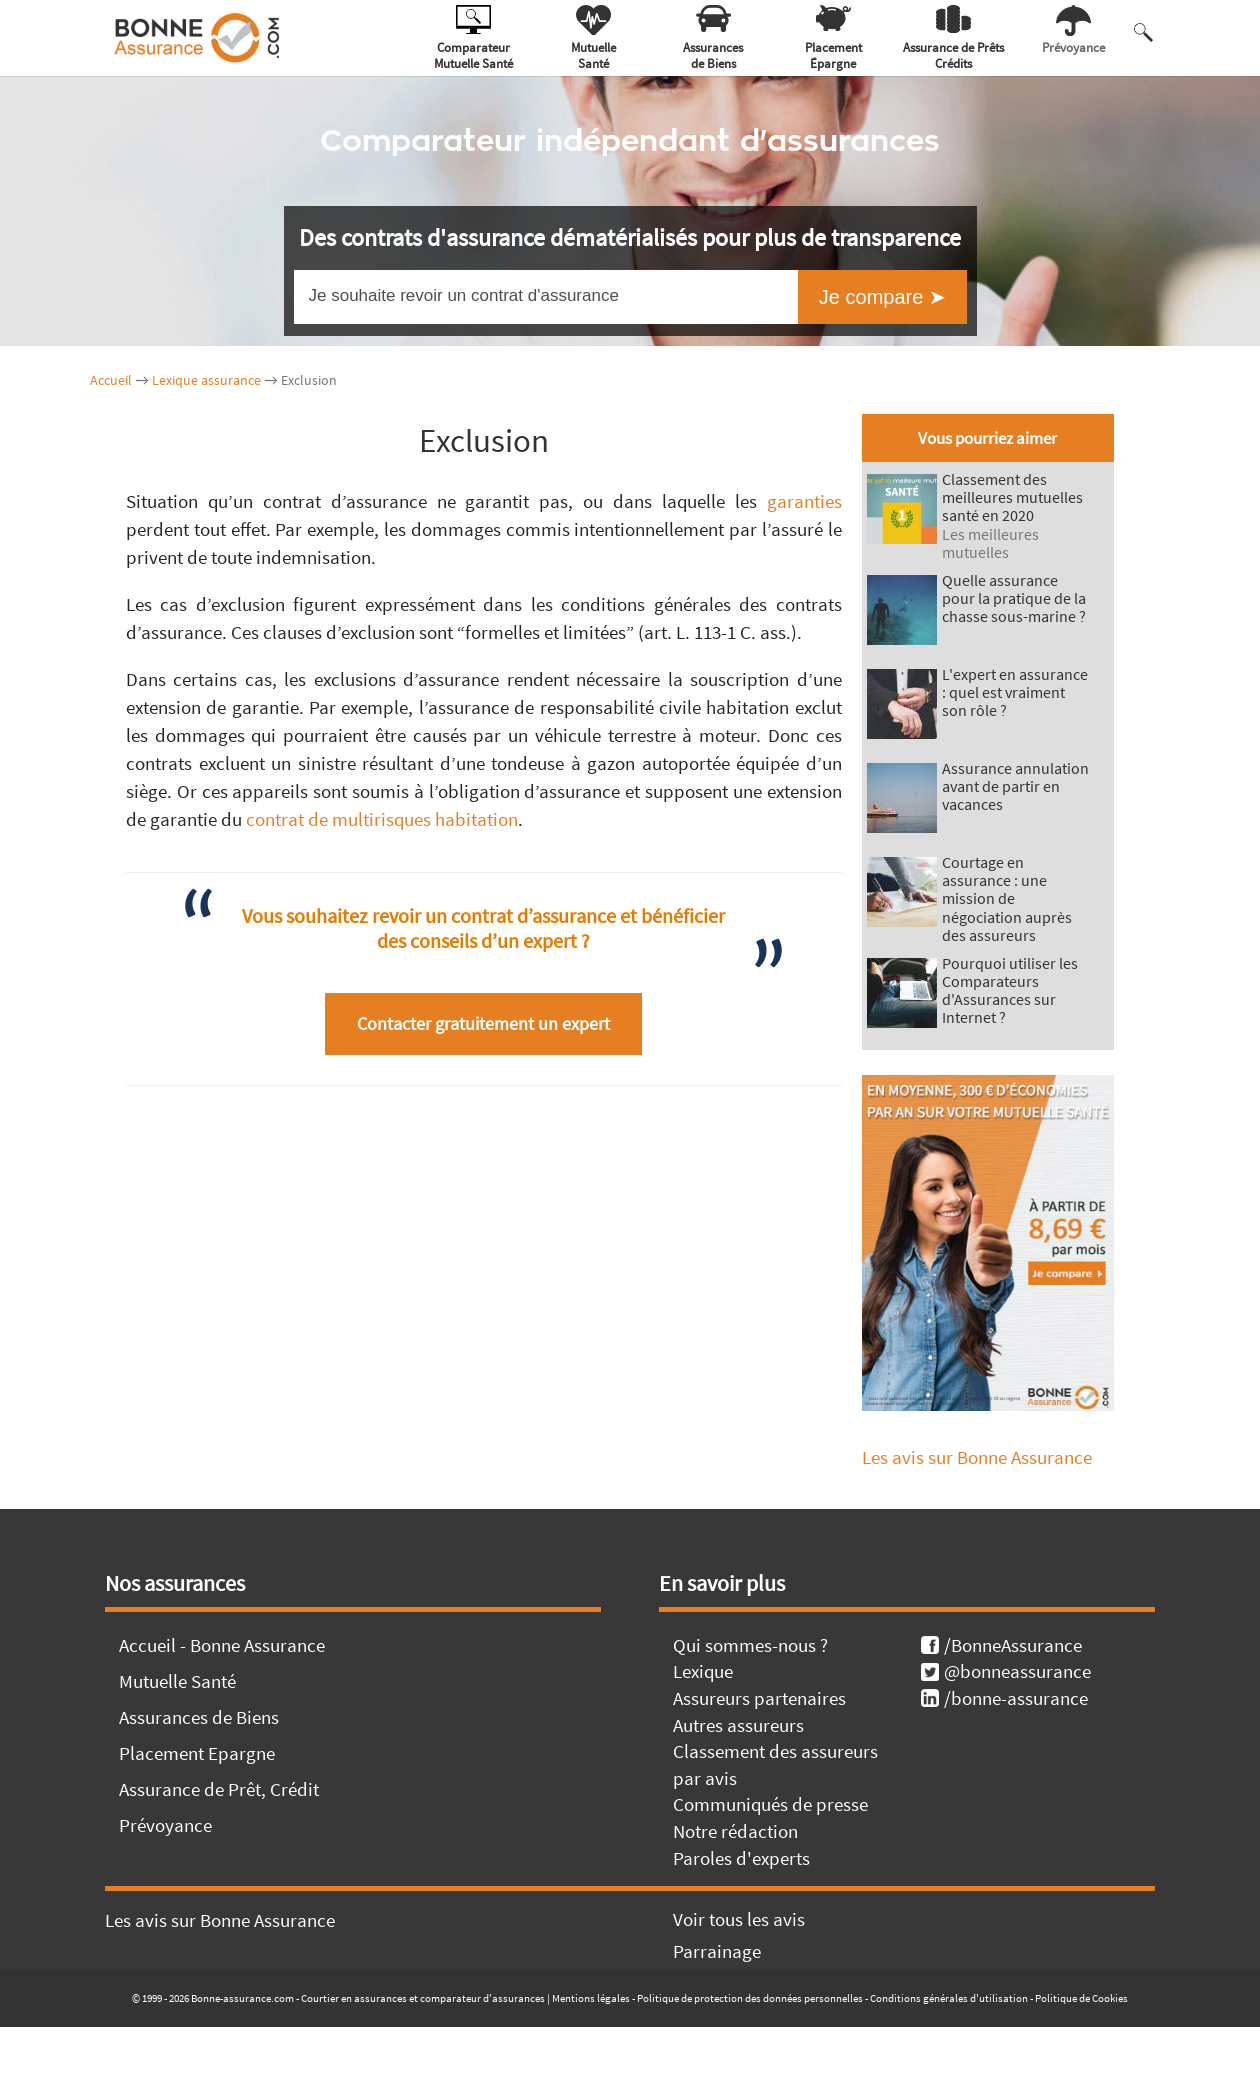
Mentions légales (591, 1998)
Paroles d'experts (741, 1858)
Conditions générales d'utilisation (949, 1998)
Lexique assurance (206, 380)
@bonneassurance (1006, 1671)
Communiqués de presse (770, 1804)
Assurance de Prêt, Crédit (219, 1789)
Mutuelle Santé (177, 1681)
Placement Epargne (197, 1753)
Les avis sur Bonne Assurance (977, 1457)
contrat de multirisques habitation (382, 819)
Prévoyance (165, 1825)
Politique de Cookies (1081, 1998)
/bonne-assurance (1004, 1698)
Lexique (703, 1671)
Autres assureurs (738, 1725)
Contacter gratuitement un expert (483, 1023)
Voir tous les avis (739, 1919)
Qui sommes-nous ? (750, 1645)
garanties (804, 501)
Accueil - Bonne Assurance (222, 1645)
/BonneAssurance (1001, 1645)
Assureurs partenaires (759, 1698)
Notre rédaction (735, 1831)
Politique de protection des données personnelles (750, 1998)
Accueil (111, 380)
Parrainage (717, 1951)
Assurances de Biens (199, 1717)
